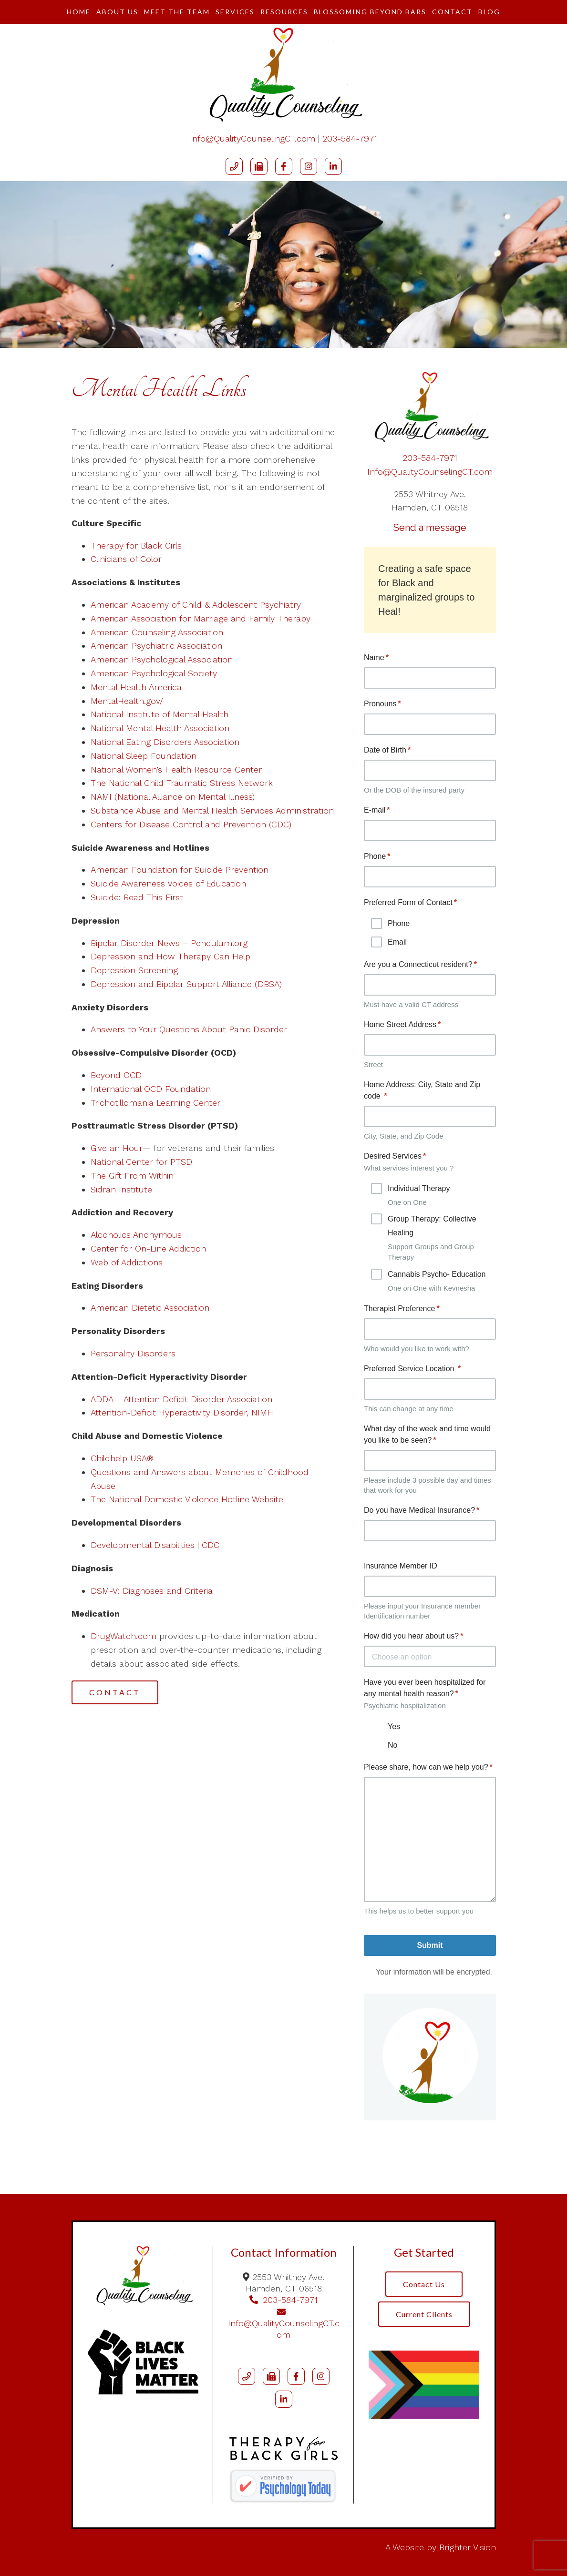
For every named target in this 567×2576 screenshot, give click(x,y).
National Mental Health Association (160, 728)
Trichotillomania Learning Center (155, 1103)
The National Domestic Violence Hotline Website (187, 1499)
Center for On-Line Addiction (148, 1248)
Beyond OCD (116, 1075)
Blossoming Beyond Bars (370, 12)
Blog (489, 12)
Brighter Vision (467, 2547)
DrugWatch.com (123, 1636)
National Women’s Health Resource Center (176, 769)
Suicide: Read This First (137, 897)
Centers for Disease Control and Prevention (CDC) (191, 824)
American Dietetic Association (150, 1308)
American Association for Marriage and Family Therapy (200, 618)
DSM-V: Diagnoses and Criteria (152, 1591)
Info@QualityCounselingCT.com (252, 138)
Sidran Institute (121, 1189)
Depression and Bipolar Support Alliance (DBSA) (186, 984)
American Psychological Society (154, 673)
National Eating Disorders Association (165, 742)
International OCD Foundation (151, 1089)
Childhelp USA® (122, 1458)
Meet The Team (177, 12)
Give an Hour (116, 1148)
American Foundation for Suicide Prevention (179, 870)
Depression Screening (134, 970)
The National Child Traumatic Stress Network (182, 783)
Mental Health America (136, 687)
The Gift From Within (132, 1176)
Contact (452, 12)
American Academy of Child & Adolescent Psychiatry (196, 605)
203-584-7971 (349, 138)
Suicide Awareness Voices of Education (168, 883)
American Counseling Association (157, 632)
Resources (284, 12)
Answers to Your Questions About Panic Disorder (190, 1029)
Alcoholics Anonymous (136, 1235)
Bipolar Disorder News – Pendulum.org (169, 943)
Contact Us (424, 2284)
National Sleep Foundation (143, 756)
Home (79, 12)
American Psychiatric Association (156, 646)
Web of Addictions (127, 1262)
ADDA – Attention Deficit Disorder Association (181, 1399)
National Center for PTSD (143, 1162)
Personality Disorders (133, 1353)
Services (235, 12)
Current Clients (424, 2314)
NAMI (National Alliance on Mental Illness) (173, 797)
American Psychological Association (162, 659)
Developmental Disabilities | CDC (155, 1545)
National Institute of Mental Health (159, 714)
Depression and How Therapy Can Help (170, 956)
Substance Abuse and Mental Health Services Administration (212, 810)
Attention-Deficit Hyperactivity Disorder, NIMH (182, 1412)
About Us (117, 12)
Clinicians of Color (126, 559)
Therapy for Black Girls (136, 545)
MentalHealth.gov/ (127, 701)
